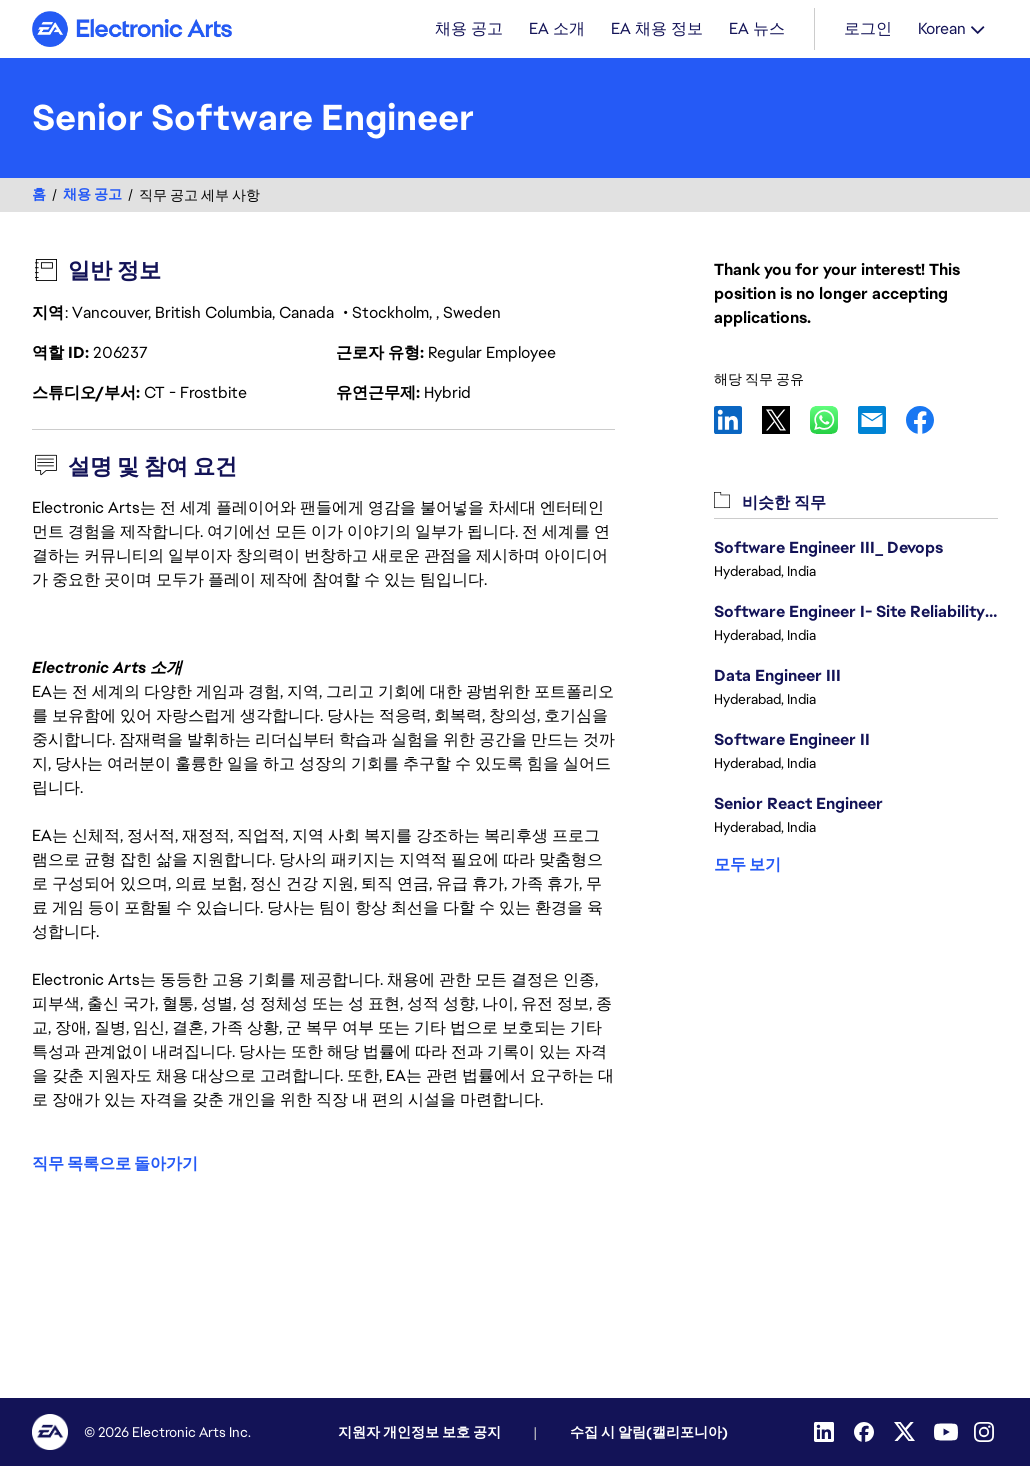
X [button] (786, 422)
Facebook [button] (930, 422)
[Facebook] (866, 1432)
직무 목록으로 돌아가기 (115, 1164)
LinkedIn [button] (738, 422)
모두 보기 (747, 866)
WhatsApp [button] (834, 422)
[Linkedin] (826, 1432)
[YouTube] (946, 1432)
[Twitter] (906, 1432)
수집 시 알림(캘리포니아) (649, 1432)
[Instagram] (986, 1432)
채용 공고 (92, 196)
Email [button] (882, 422)
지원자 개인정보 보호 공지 (419, 1432)
